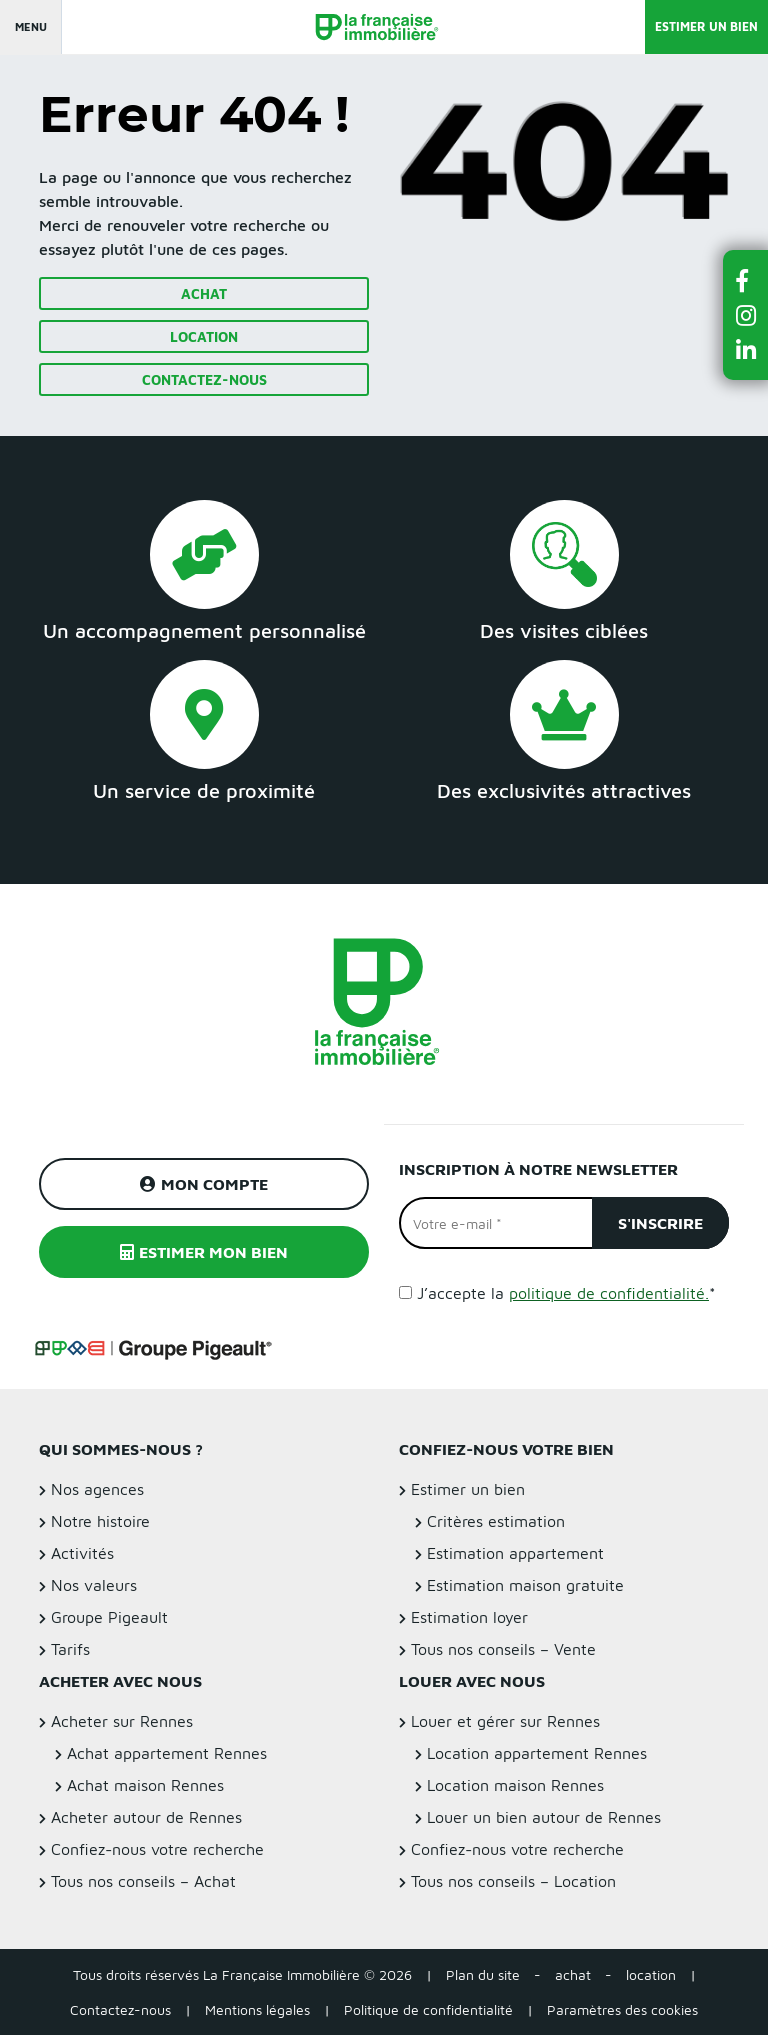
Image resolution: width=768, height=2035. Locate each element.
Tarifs (70, 1649)
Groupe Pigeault (109, 1617)
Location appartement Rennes (537, 1753)
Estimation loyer (469, 1617)
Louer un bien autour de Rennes (544, 1817)
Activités (82, 1553)
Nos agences (97, 1489)
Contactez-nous (204, 379)
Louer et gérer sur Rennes (505, 1721)
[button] (746, 280)
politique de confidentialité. (609, 1293)
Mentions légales (257, 2009)
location (651, 1974)
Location (204, 336)
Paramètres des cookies (622, 2009)
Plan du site (483, 1974)
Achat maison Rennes (145, 1785)
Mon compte (204, 1184)
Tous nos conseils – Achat (143, 1881)
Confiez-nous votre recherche (157, 1849)
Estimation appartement (515, 1553)
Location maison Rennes (515, 1785)
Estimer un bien (706, 26)
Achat (204, 293)
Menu (31, 26)
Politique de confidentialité (428, 2009)
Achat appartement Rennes (167, 1753)
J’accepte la (566, 1293)
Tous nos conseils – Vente (503, 1649)
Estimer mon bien (204, 1252)
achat (573, 1974)
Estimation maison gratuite (525, 1585)
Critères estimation (496, 1521)
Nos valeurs (94, 1585)
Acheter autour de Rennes (146, 1817)
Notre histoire (100, 1521)
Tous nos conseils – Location (513, 1881)
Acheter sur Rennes (122, 1721)
